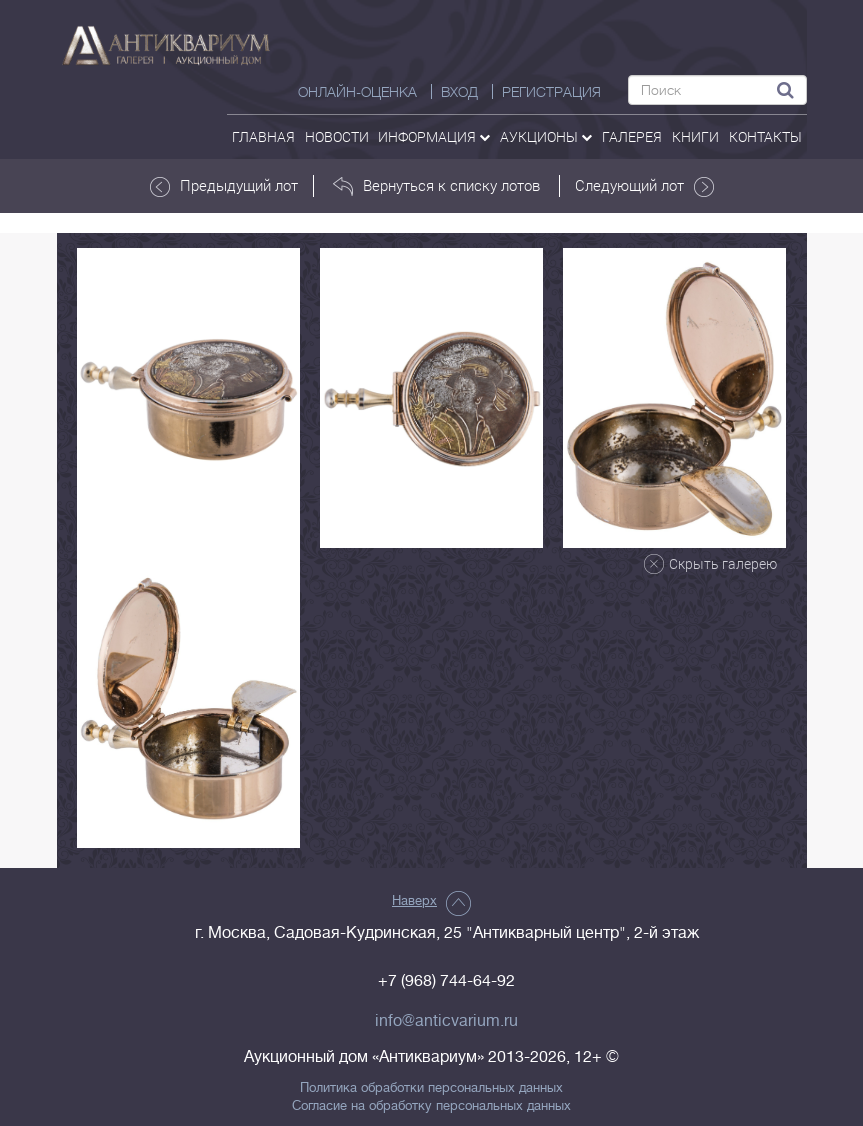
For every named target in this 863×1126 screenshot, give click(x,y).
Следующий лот (644, 186)
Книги (695, 136)
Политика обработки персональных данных (431, 1088)
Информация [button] (434, 136)
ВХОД (459, 92)
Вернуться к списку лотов (436, 186)
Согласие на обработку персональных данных (431, 1106)
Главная (263, 136)
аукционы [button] (546, 136)
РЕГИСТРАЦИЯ (551, 92)
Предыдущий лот (224, 186)
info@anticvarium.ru (446, 1021)
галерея (632, 136)
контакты (765, 136)
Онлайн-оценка (357, 92)
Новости (337, 136)
